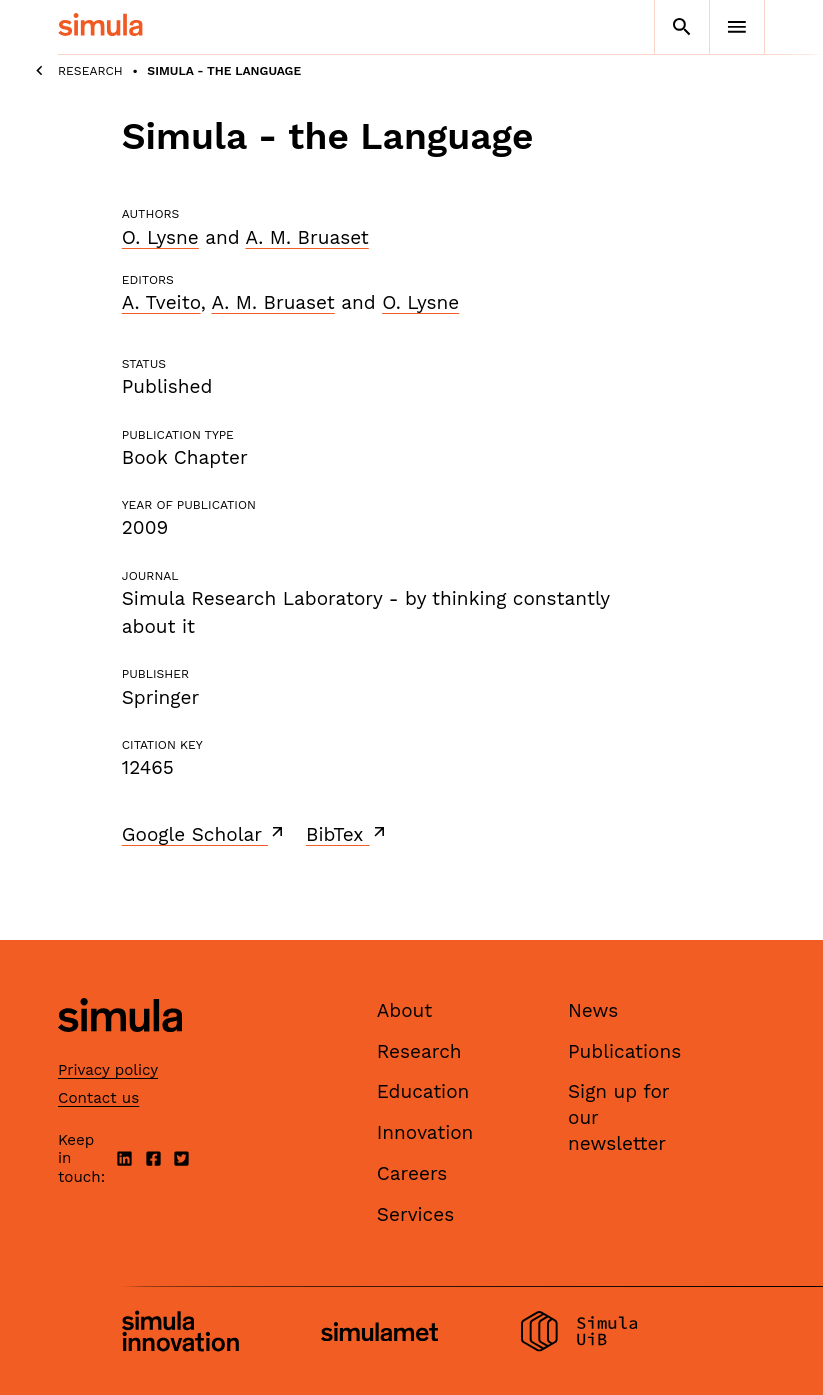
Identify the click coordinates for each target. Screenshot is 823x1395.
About (405, 1010)
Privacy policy (108, 1070)
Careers (412, 1173)
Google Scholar (204, 834)
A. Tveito (161, 302)
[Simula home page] (120, 1049)
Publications (624, 1051)
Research (90, 71)
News (593, 1010)
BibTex (347, 834)
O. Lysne (160, 237)
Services (415, 1214)
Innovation (425, 1132)
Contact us (98, 1098)
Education (423, 1091)
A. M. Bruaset (306, 237)
